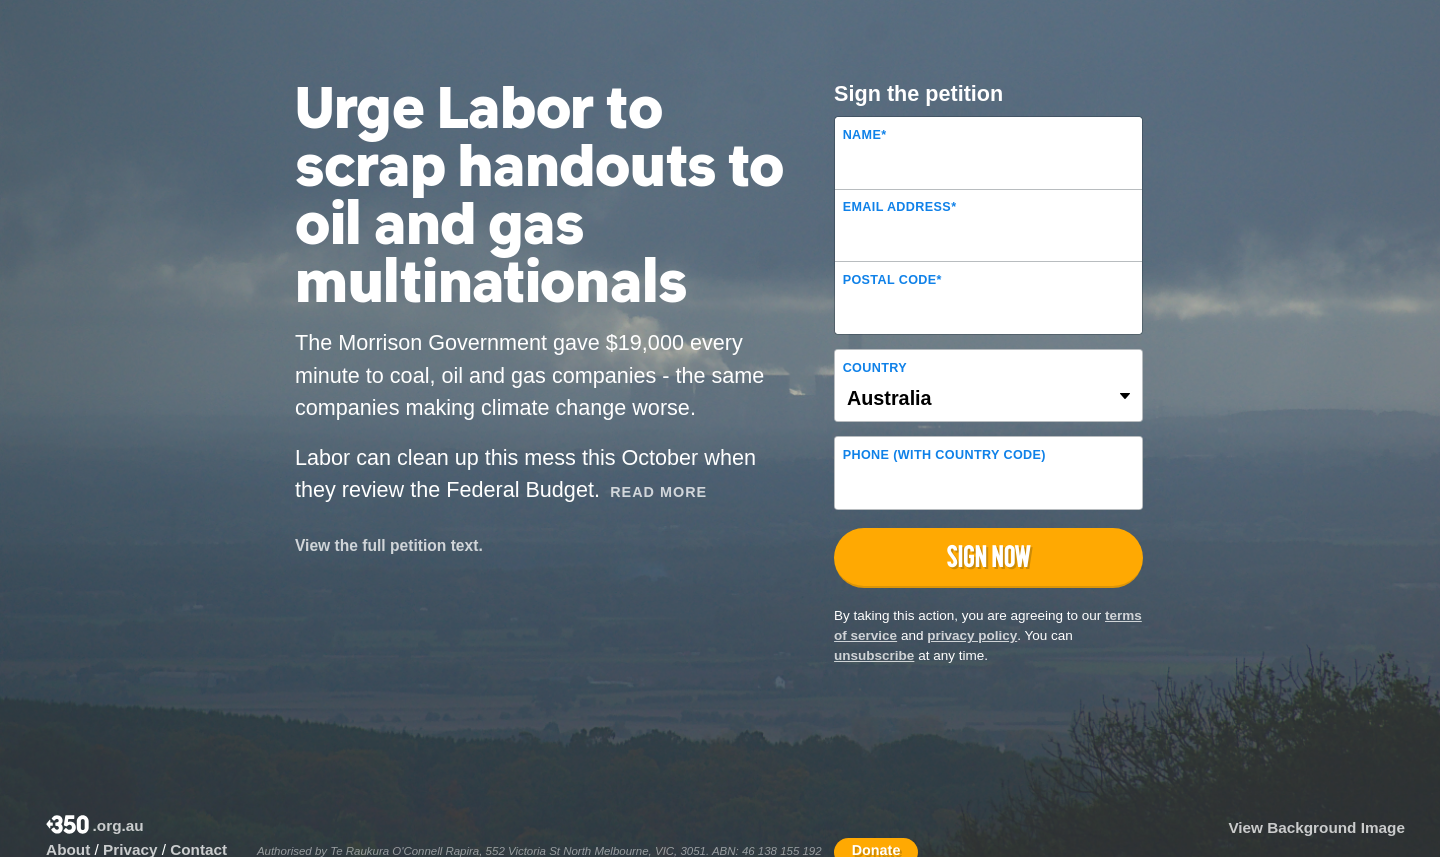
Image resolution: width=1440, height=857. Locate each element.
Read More (658, 492)
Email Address (900, 207)
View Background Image (1316, 827)
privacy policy (972, 635)
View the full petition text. (389, 545)
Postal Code (892, 280)
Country (875, 368)
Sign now (989, 556)
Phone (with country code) (944, 455)
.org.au (95, 826)
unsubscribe (874, 655)
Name (865, 135)
